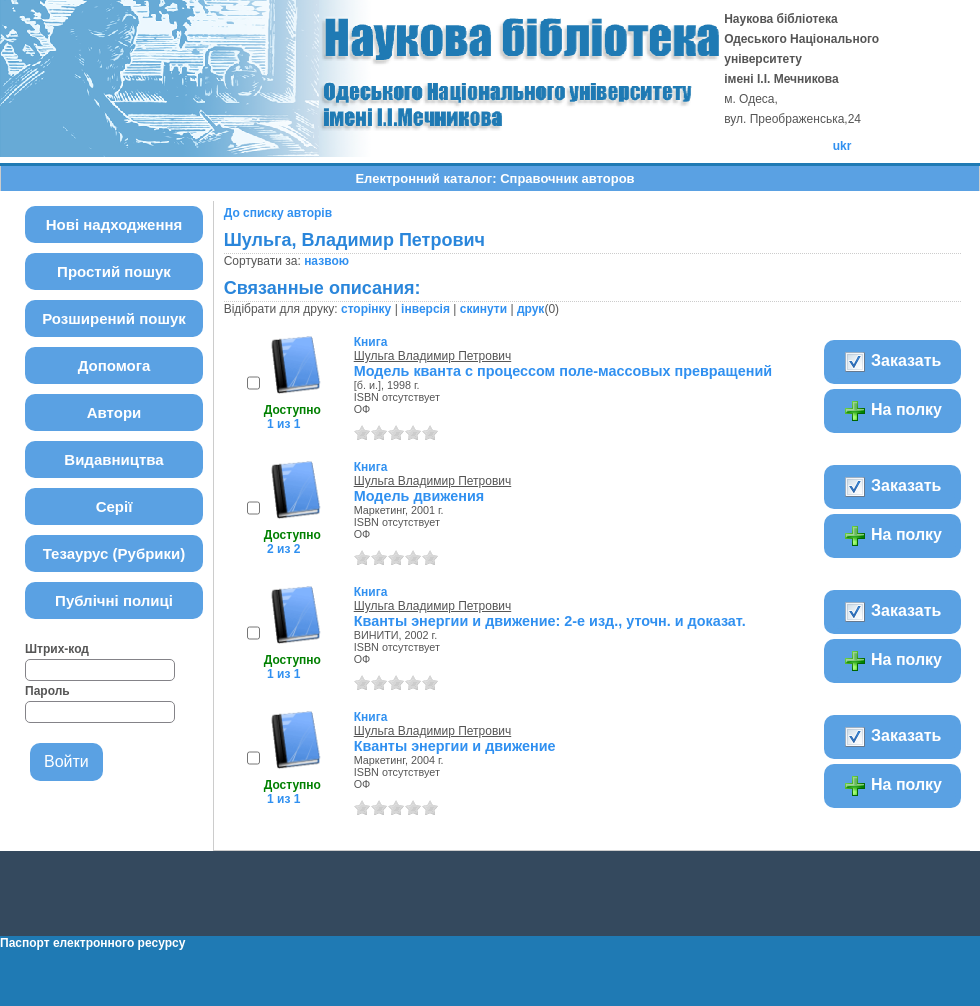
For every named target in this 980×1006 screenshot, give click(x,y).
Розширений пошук (114, 318)
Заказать (892, 362)
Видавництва (113, 459)
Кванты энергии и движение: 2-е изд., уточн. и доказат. (550, 621)
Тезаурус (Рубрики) (114, 553)
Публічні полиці (114, 600)
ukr (842, 146)
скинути (483, 309)
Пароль (47, 691)
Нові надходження (114, 224)
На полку (892, 411)
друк (530, 309)
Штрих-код (57, 649)
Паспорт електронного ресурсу (92, 943)
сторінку (366, 309)
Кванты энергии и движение (455, 746)
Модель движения (419, 496)
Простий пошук (114, 271)
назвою (326, 261)
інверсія (425, 309)
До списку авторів (278, 213)
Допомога (114, 365)
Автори (114, 412)
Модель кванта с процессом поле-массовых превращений (563, 371)
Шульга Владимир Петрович (433, 356)
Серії (114, 506)
